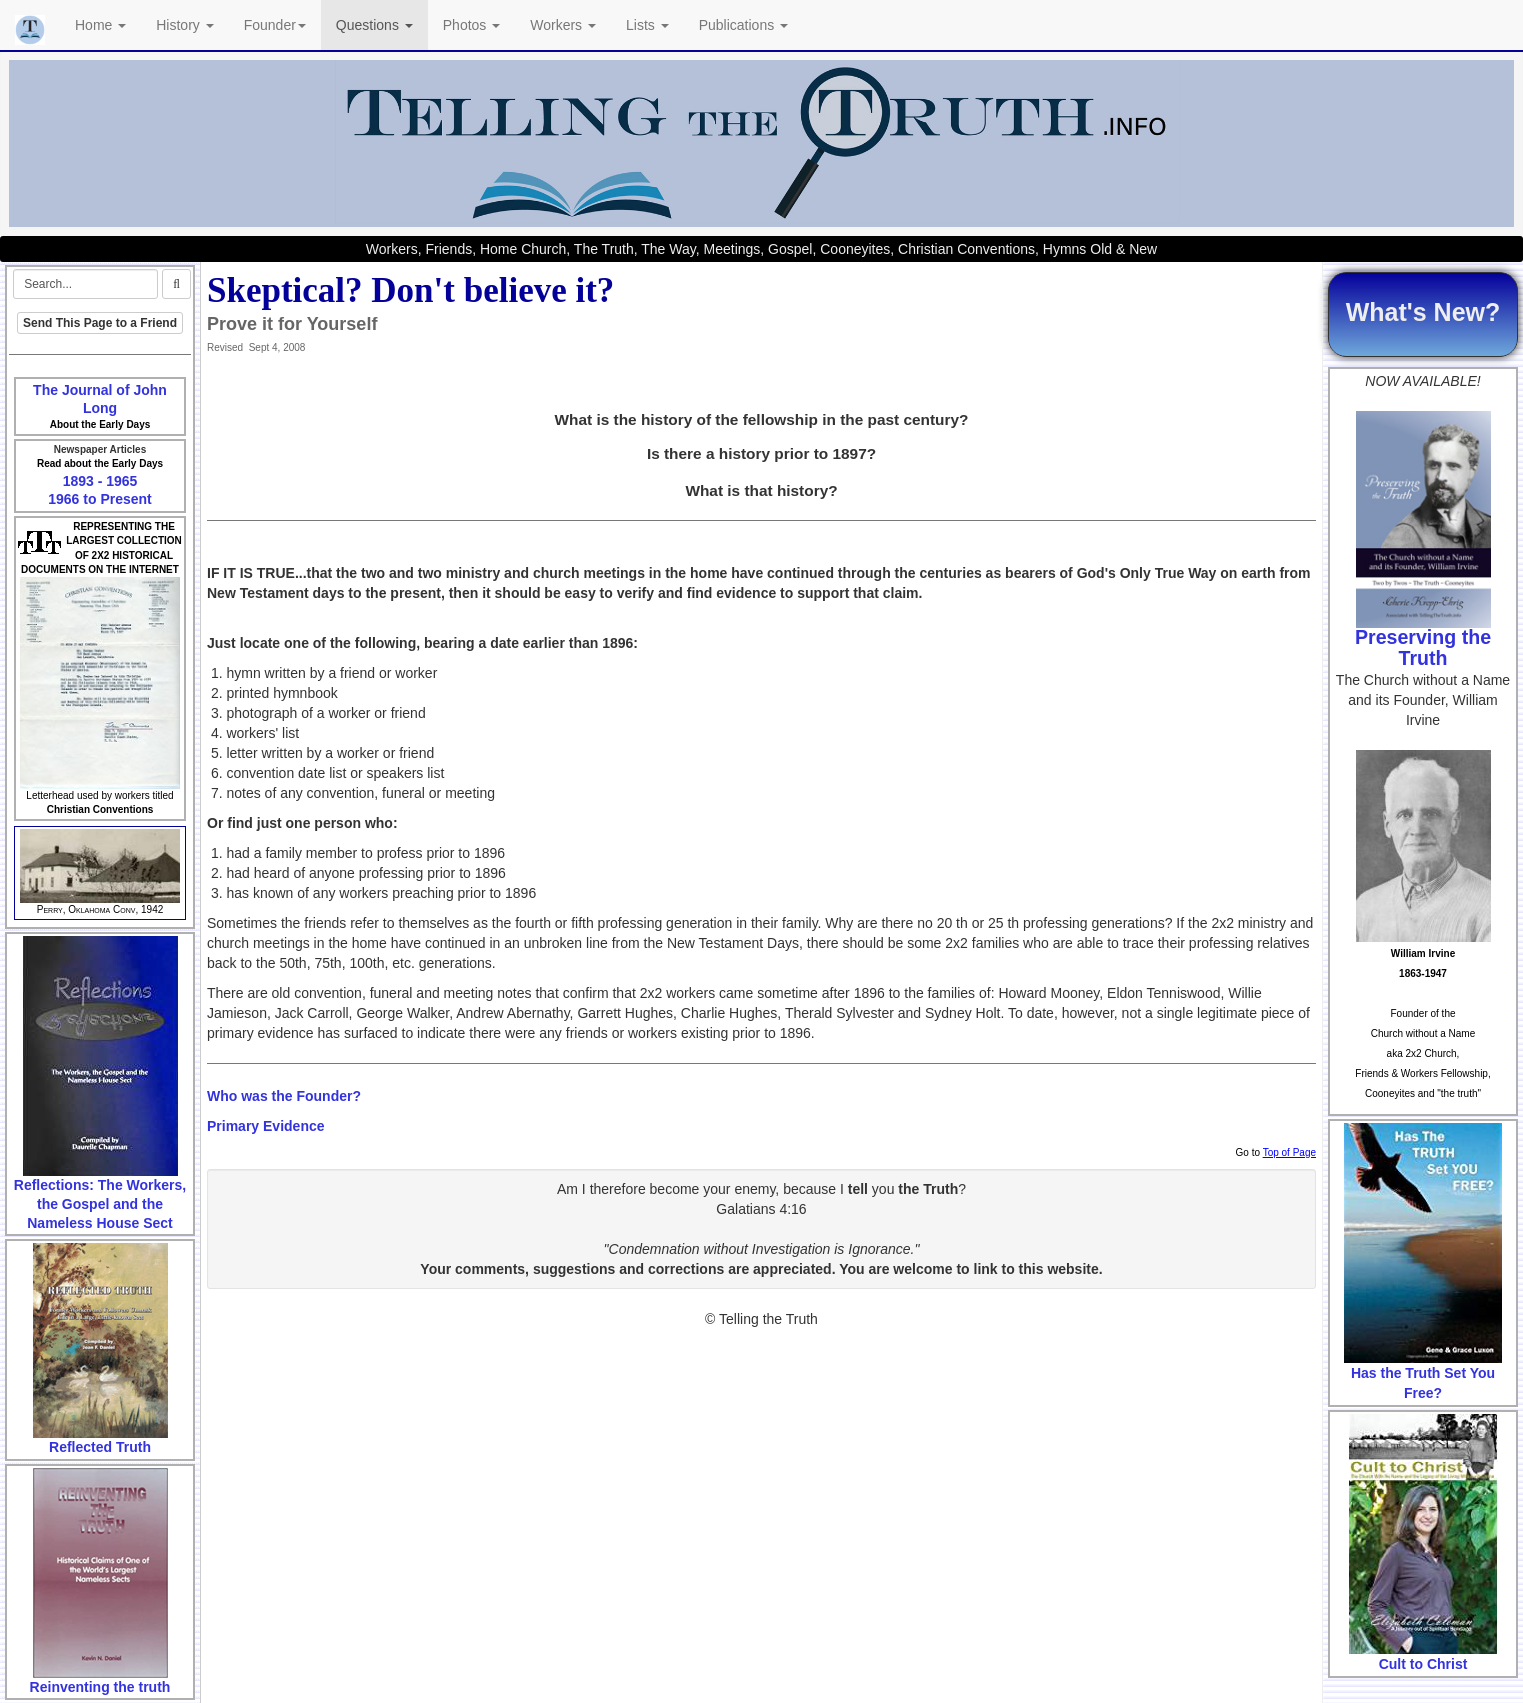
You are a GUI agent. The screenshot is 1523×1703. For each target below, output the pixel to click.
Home (100, 25)
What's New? (1423, 312)
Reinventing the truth (100, 1687)
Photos (471, 25)
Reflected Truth (100, 1447)
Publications (743, 25)
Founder (275, 25)
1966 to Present (100, 499)
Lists (647, 25)
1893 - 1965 (100, 481)
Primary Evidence (266, 1126)
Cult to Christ (1423, 1664)
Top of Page (1289, 1152)
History (184, 25)
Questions (374, 25)
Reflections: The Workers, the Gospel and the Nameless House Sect (100, 1203)
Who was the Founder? (284, 1096)
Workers (563, 25)
